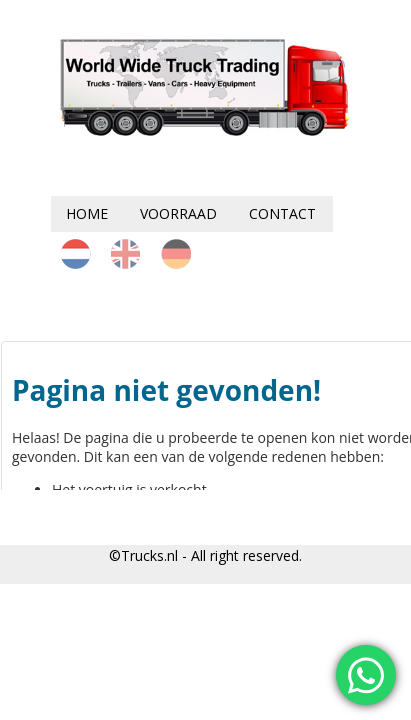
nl (76, 254)
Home (87, 213)
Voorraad (178, 213)
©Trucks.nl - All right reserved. (205, 555)
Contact (282, 213)
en (126, 254)
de (176, 254)
